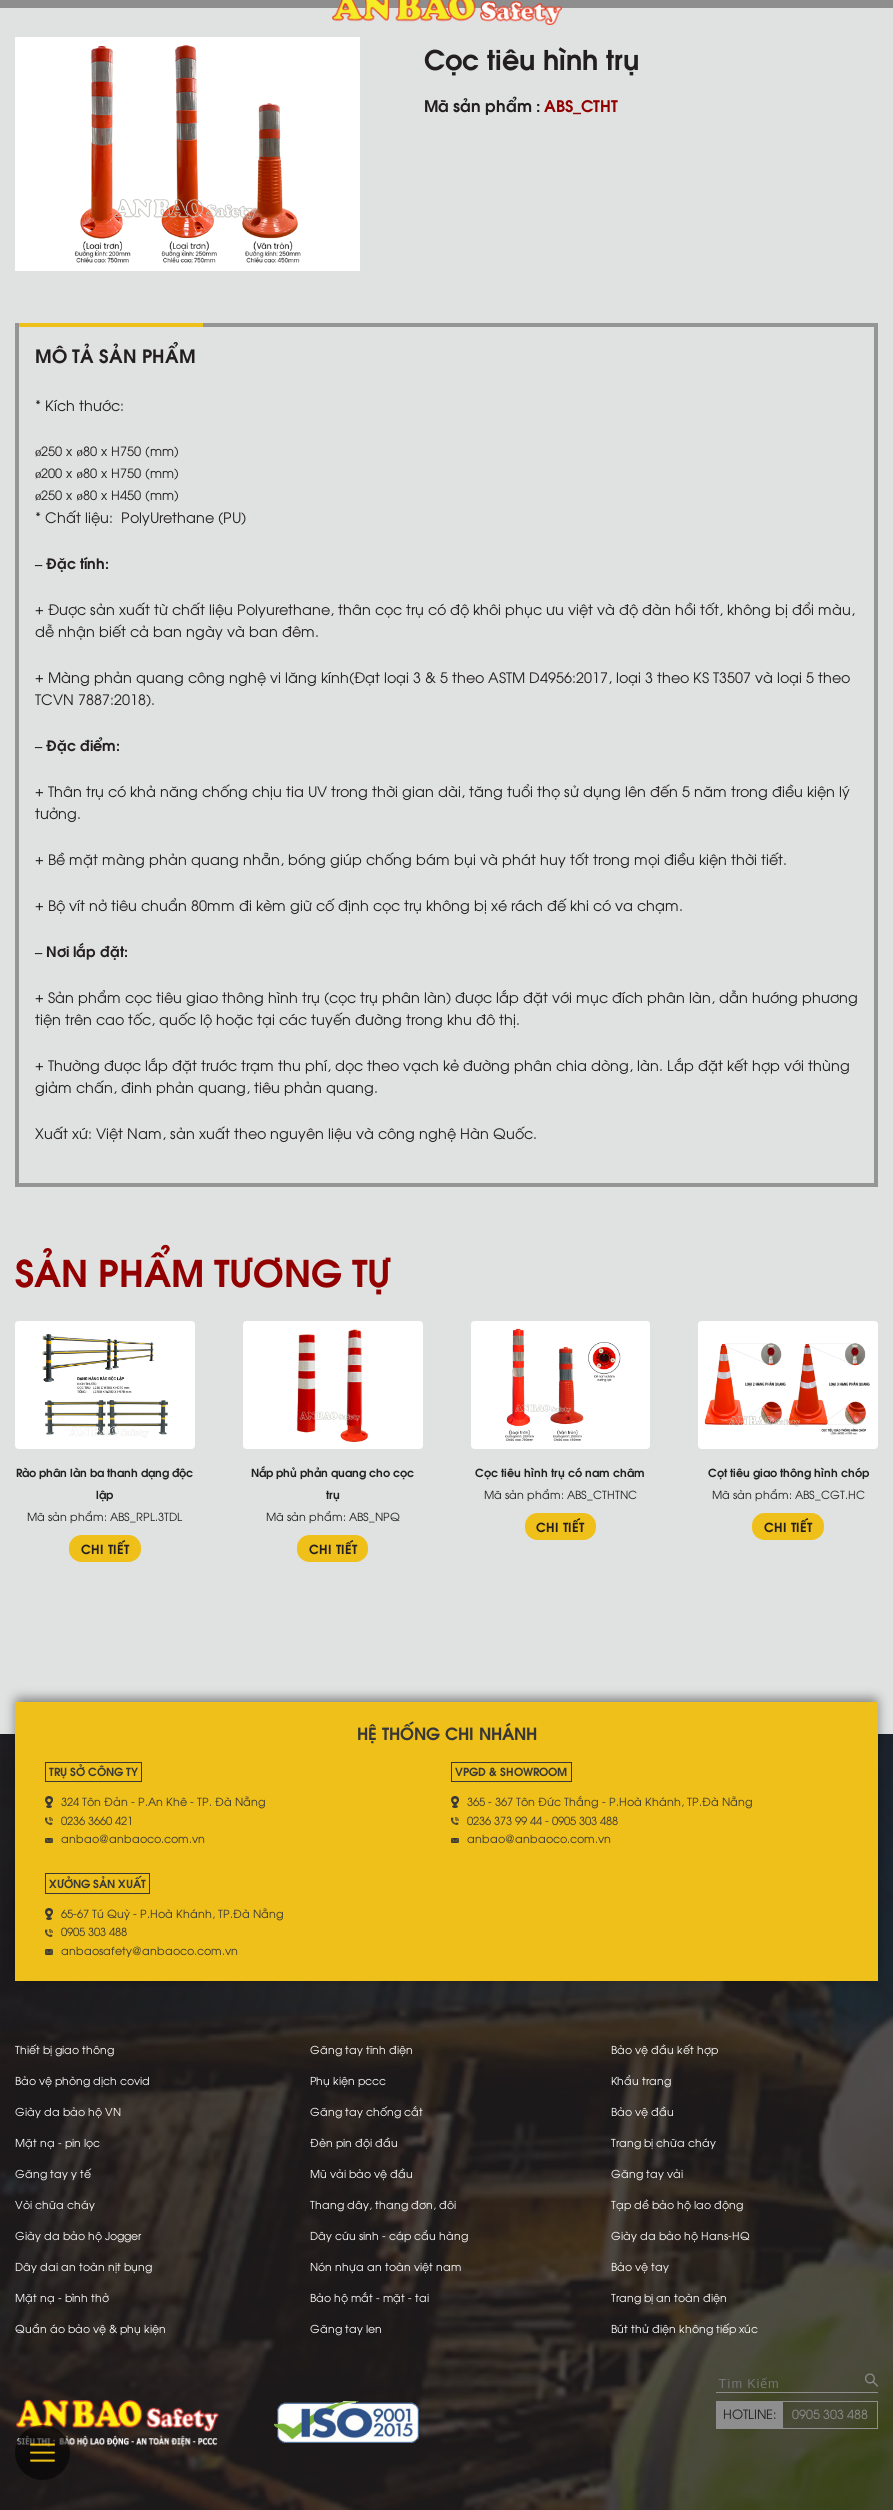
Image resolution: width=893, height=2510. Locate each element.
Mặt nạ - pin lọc (58, 2142)
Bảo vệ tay (640, 2266)
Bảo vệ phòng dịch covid (83, 2080)
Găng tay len (346, 2328)
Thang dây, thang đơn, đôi (384, 2204)
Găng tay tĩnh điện (362, 2049)
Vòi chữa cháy (55, 2204)
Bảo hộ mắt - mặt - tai (370, 2297)
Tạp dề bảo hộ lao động (678, 2204)
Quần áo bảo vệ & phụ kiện (91, 2328)
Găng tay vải (647, 2173)
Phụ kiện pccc (349, 2080)
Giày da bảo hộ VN (68, 2111)
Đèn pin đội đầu (354, 2142)
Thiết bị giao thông (66, 2049)
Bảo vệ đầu (642, 2111)
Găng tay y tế (53, 2173)
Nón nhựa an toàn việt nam (386, 2266)
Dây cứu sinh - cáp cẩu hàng (390, 2235)
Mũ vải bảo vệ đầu (362, 2173)
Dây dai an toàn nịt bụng (84, 2266)
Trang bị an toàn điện (670, 2297)
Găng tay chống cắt (367, 2111)
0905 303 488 (830, 2414)
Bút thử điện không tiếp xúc (685, 2328)
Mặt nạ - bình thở (62, 2297)
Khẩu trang (642, 2080)
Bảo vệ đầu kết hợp (665, 2049)
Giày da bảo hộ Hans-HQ (681, 2235)
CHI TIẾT (105, 1548)
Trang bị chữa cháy (664, 2142)
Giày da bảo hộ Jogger (79, 2235)
